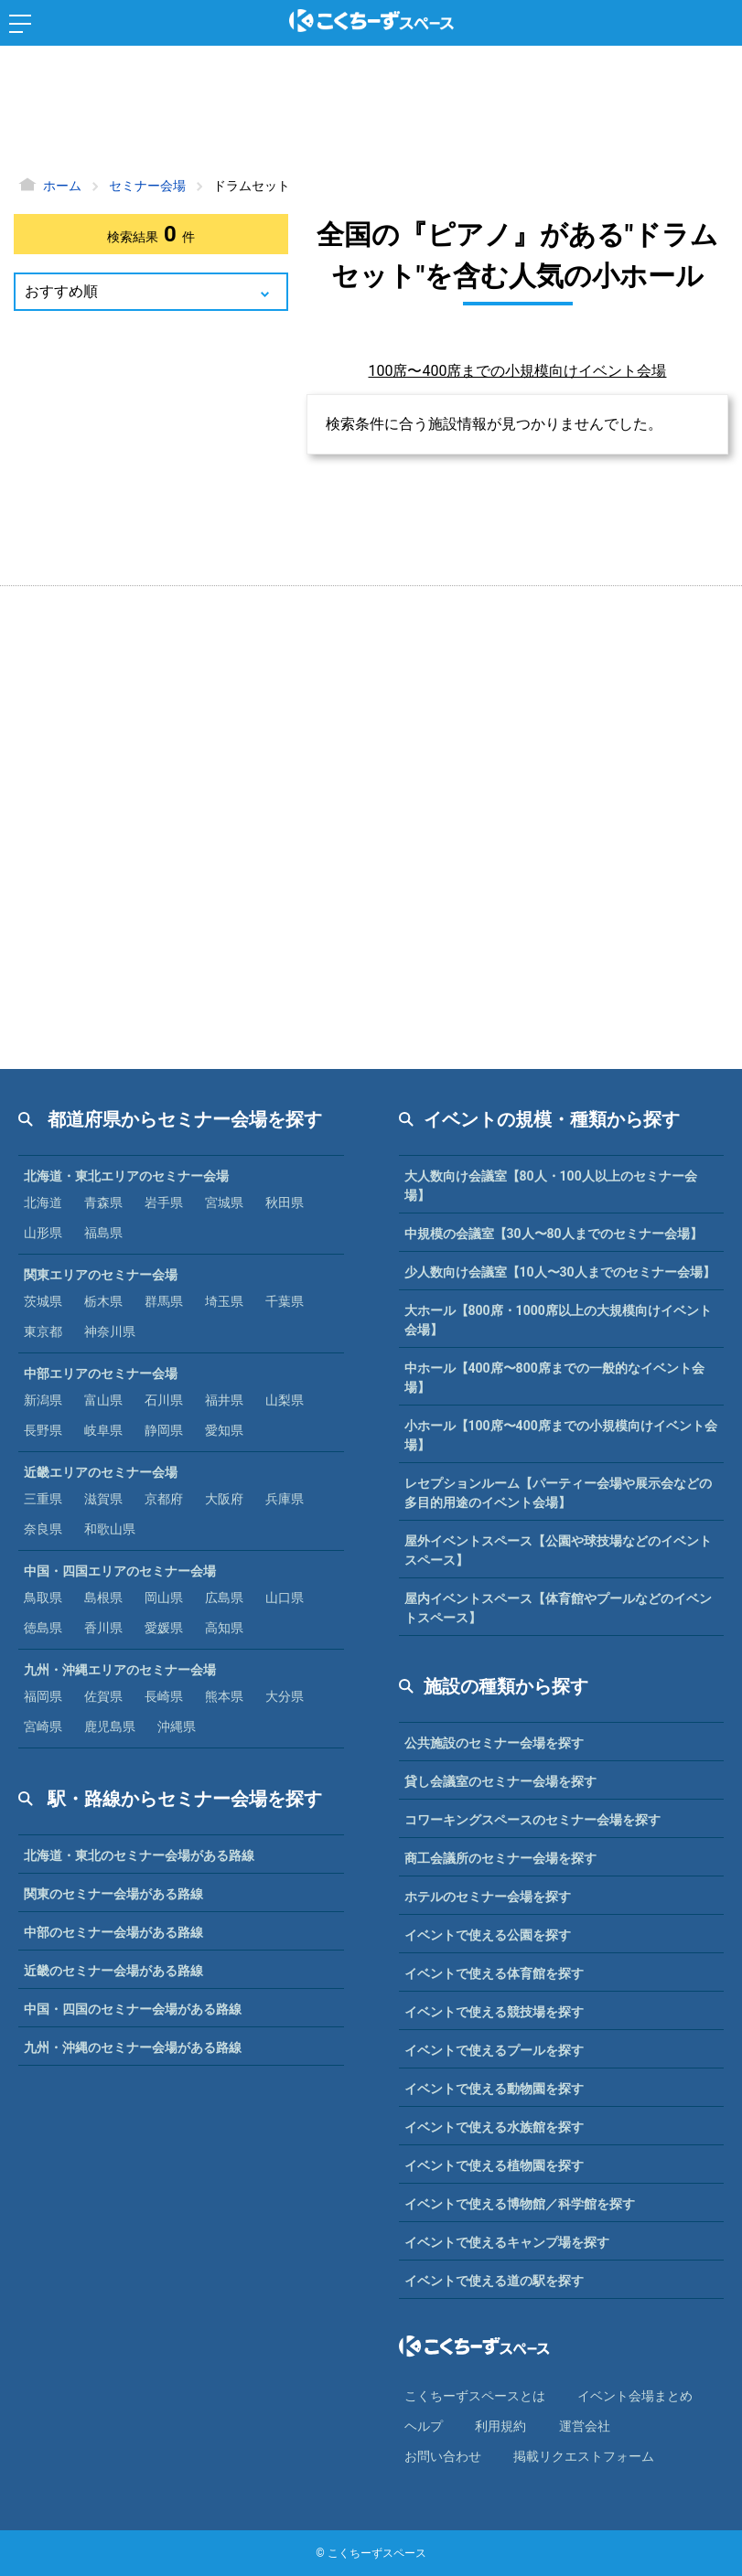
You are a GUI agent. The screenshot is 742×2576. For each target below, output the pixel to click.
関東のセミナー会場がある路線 (113, 1894)
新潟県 (43, 1400)
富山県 (103, 1400)
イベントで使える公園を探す (487, 1935)
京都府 (164, 1498)
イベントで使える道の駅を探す (494, 2280)
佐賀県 (103, 1696)
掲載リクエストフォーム (583, 2456)
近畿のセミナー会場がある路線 (113, 1970)
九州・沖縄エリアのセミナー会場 (120, 1669)
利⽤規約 (500, 2426)
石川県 (164, 1400)
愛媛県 (164, 1627)
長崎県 (164, 1696)
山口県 (284, 1597)
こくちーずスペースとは (474, 2396)
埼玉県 (224, 1301)
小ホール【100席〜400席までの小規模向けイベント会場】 (560, 1435)
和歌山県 (109, 1529)
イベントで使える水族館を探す (494, 2127)
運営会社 (584, 2426)
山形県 (43, 1232)
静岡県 (164, 1430)
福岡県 (43, 1696)
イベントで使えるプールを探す (494, 2050)
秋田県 (284, 1202)
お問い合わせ (442, 2456)
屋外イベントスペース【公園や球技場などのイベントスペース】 (558, 1550)
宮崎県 (43, 1726)
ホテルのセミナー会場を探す (487, 1896)
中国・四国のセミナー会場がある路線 (133, 2009)
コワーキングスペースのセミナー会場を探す (532, 1819)
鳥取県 (43, 1597)
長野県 (43, 1430)
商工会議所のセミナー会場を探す (500, 1858)
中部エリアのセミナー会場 (100, 1373)
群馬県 (164, 1301)
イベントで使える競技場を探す (494, 2011)
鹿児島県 (109, 1726)
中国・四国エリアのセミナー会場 (120, 1571)
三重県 (43, 1498)
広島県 (224, 1597)
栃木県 (103, 1301)
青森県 (103, 1202)
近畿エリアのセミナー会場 (100, 1472)
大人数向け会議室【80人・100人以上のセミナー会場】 (550, 1185)
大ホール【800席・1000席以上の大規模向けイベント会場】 (558, 1320)
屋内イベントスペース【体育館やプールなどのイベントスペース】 (558, 1608)
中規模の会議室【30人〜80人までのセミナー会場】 (553, 1233)
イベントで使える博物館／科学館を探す (519, 2204)
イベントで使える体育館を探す (494, 1973)
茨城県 (43, 1301)
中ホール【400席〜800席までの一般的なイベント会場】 (554, 1378)
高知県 (224, 1627)
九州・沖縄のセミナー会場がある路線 (133, 2047)
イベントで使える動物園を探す (494, 2088)
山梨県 (284, 1400)
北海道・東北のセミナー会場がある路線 (139, 1855)
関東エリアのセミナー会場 (100, 1274)
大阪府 (224, 1498)
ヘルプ (423, 2426)
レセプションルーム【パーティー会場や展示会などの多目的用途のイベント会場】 (558, 1493)
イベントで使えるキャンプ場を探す (506, 2242)
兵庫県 (284, 1498)
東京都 (43, 1331)
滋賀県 (103, 1498)
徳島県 (43, 1627)
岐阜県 (103, 1430)
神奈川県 (109, 1331)
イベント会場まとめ (635, 2396)
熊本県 (224, 1696)
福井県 (224, 1400)
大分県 (284, 1696)
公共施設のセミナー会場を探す (494, 1743)
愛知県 (224, 1430)
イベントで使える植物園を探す (494, 2165)
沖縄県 (176, 1726)
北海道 (43, 1202)
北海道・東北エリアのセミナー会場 (126, 1176)
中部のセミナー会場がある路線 (113, 1932)
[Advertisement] (371, 114)
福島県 (103, 1232)
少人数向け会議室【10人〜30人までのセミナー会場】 (559, 1272)
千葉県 (284, 1301)
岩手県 (164, 1202)
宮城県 (224, 1202)
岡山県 (164, 1597)
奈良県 (43, 1529)
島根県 (103, 1597)
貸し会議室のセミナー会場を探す (500, 1781)
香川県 (103, 1627)
